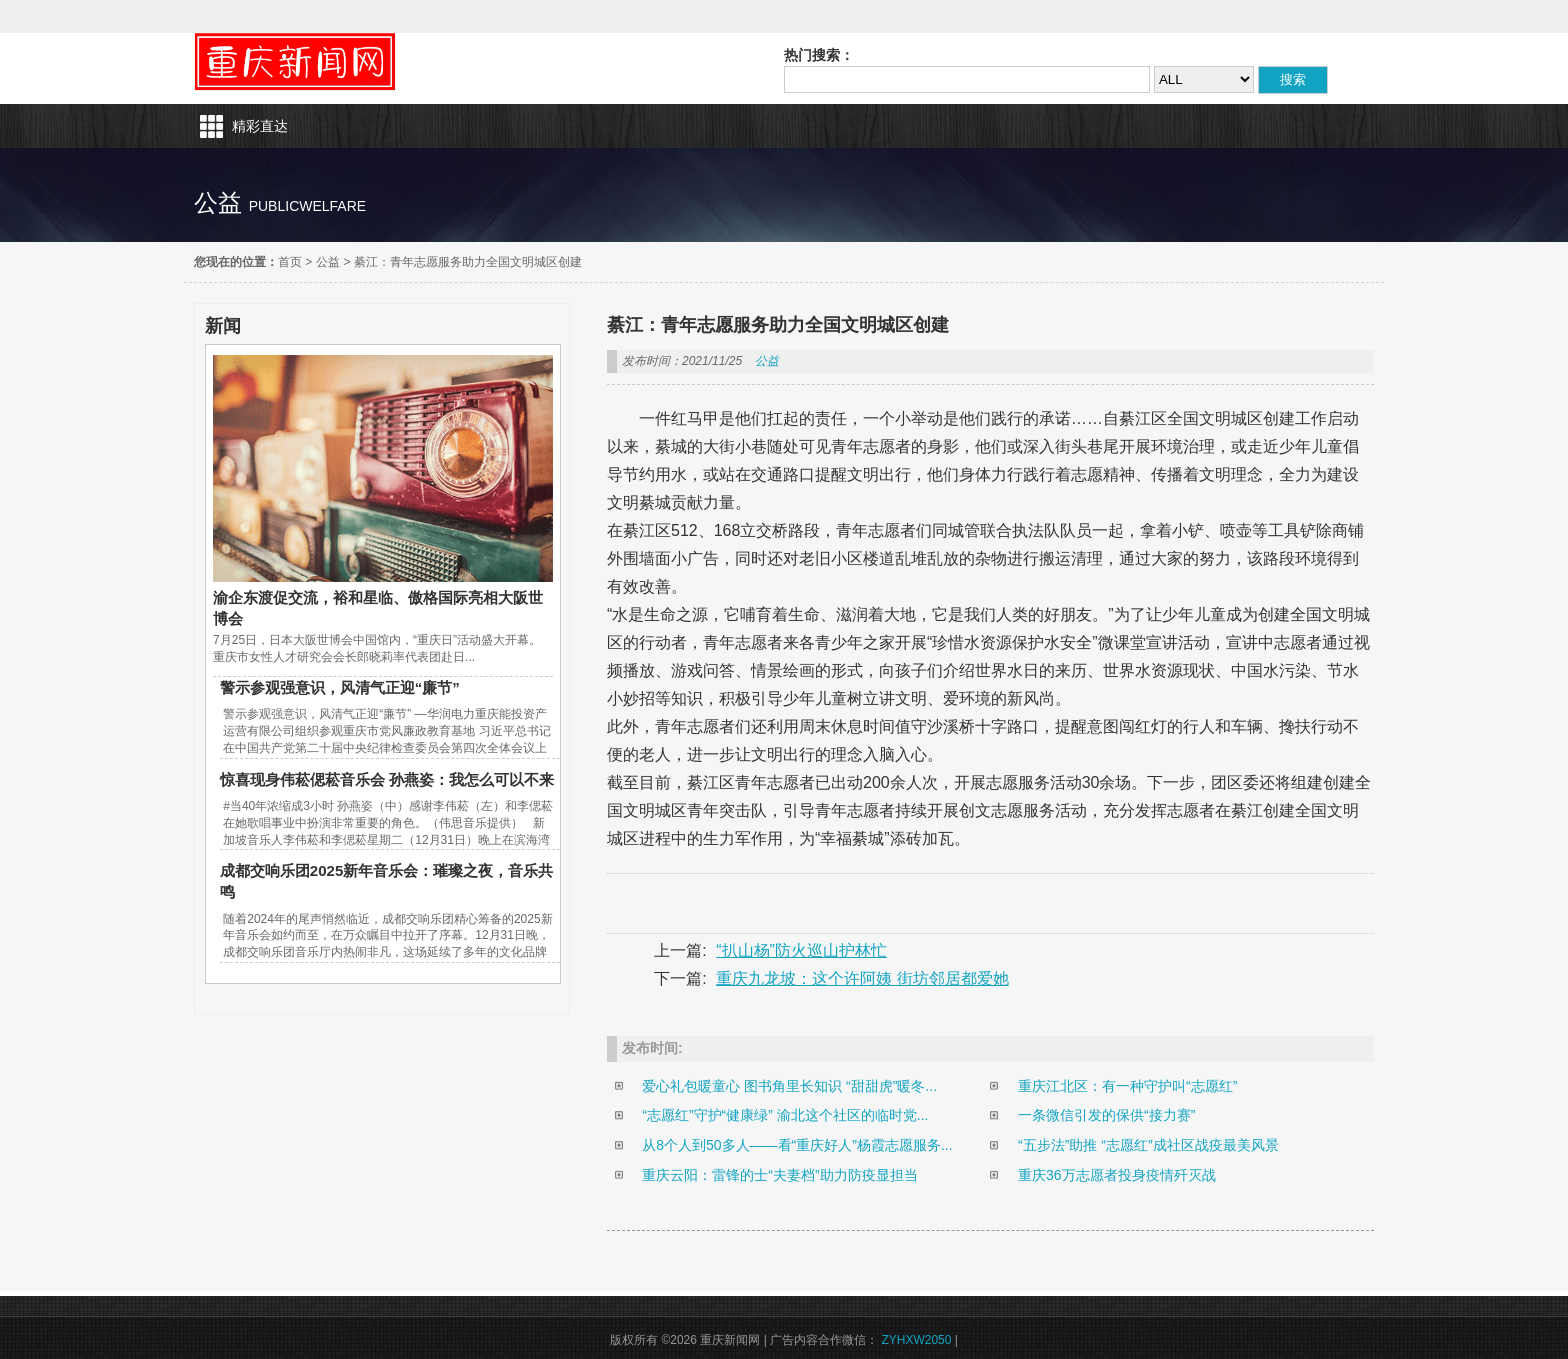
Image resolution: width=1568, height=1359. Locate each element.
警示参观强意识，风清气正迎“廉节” (340, 687)
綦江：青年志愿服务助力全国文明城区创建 (468, 262)
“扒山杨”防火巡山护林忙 (801, 950)
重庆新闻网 (295, 62)
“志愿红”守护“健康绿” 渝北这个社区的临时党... (785, 1115)
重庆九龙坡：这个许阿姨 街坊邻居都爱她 (862, 978)
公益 (328, 262)
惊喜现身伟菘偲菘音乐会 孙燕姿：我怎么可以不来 (387, 779)
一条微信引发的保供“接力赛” (1106, 1115)
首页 (290, 262)
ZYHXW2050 (916, 1340)
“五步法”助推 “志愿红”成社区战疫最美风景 (1148, 1145)
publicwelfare (307, 206)
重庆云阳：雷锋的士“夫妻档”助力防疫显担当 (779, 1175)
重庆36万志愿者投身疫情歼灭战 (1117, 1175)
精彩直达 (260, 126)
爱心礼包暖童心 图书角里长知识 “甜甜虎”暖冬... (789, 1086)
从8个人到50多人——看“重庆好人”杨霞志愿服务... (797, 1145)
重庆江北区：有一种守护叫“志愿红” (1127, 1086)
